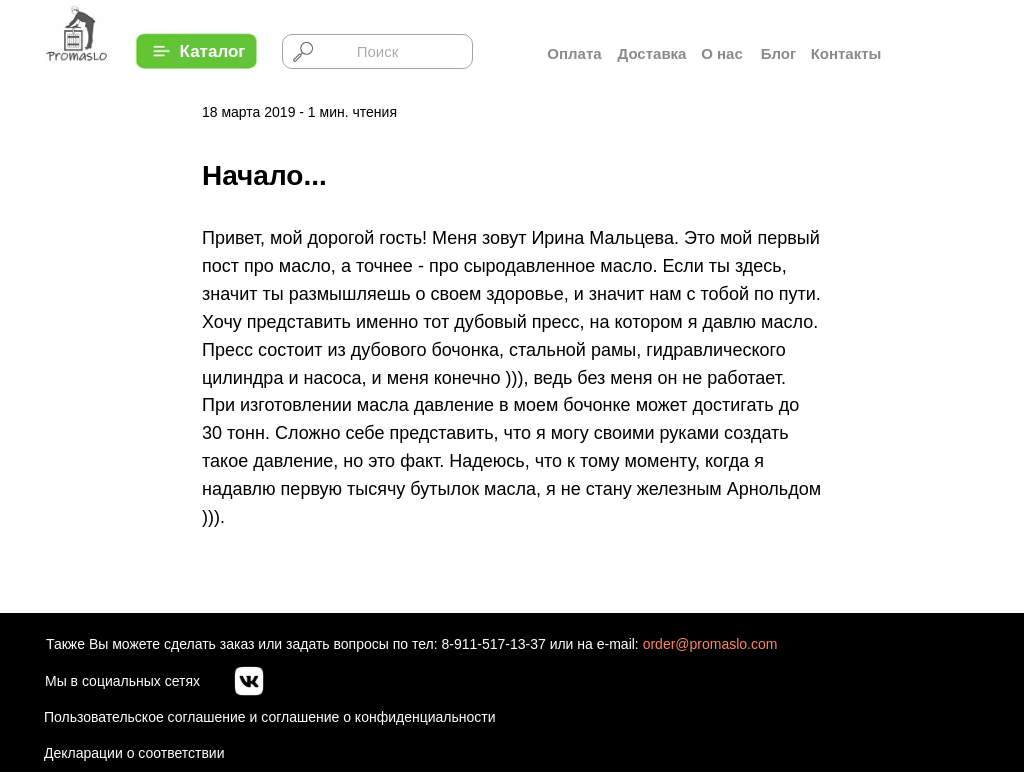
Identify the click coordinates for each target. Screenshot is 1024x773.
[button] (212, 52)
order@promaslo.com (710, 644)
